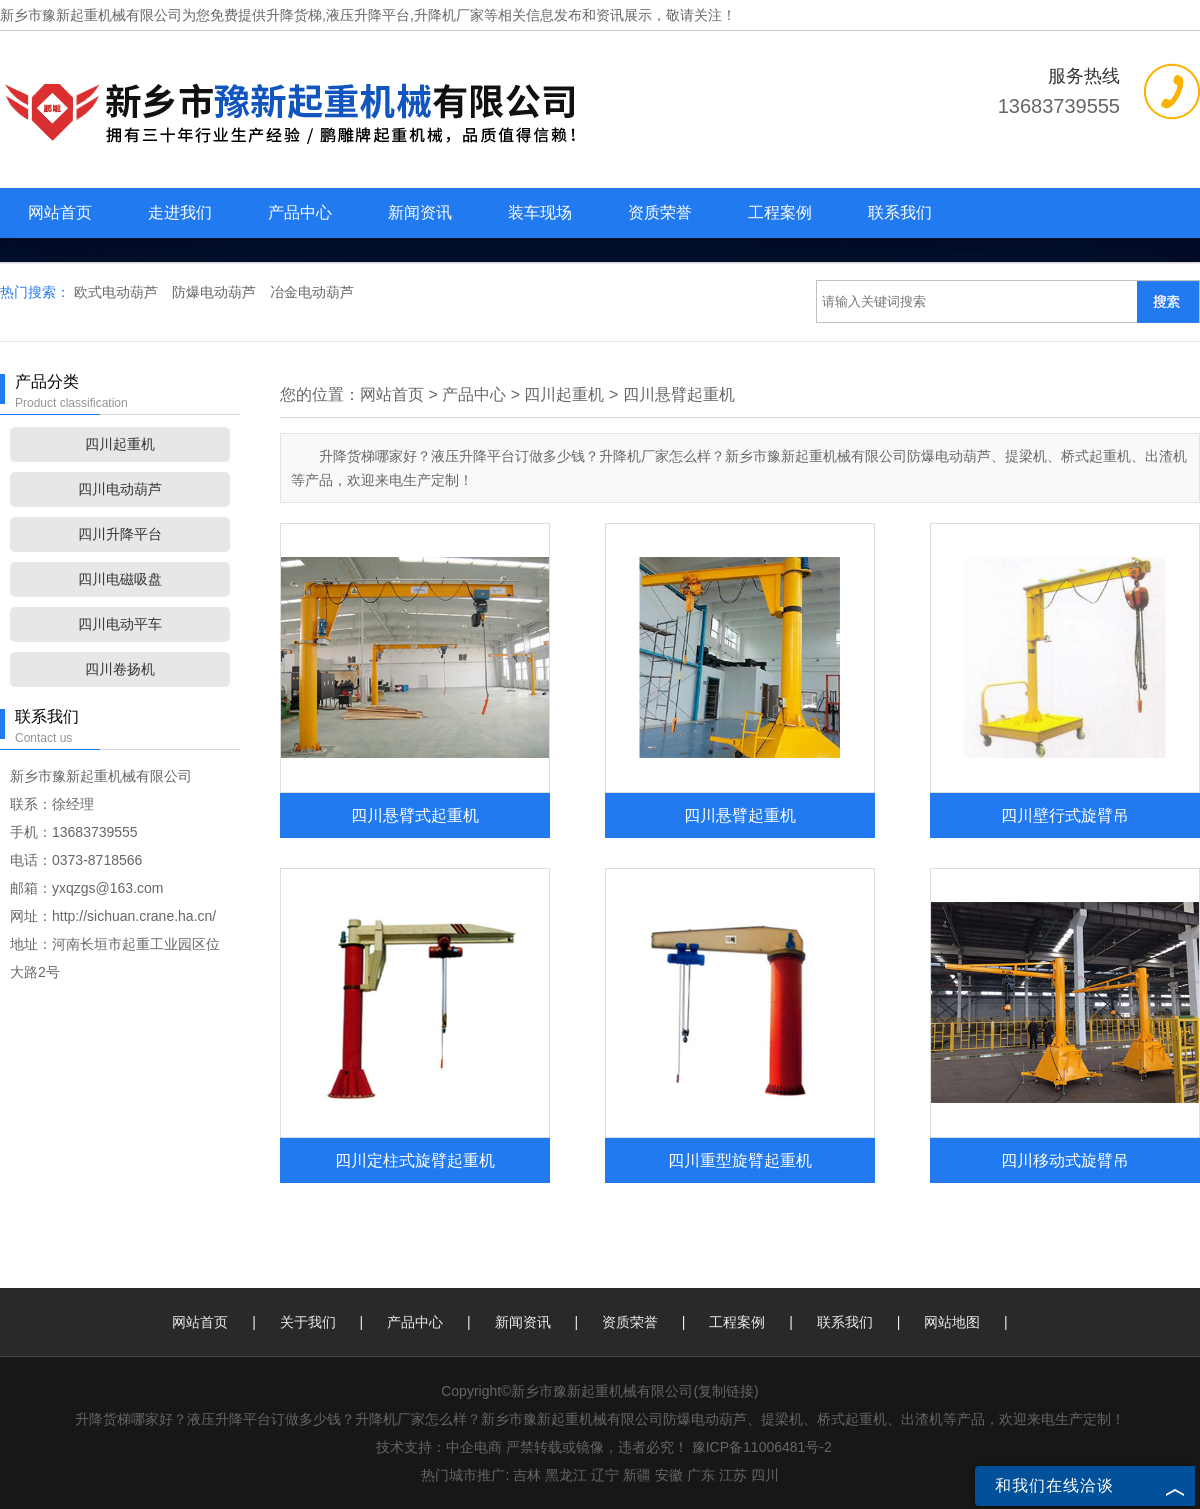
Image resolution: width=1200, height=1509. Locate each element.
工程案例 (780, 212)
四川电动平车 (120, 624)
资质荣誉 (660, 212)
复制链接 (726, 1391)
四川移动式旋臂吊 (1065, 1160)
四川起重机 (120, 444)
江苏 (733, 1475)
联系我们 (900, 212)
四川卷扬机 (120, 669)
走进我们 (180, 212)
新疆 (637, 1475)
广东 (701, 1475)
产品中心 (300, 212)
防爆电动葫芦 (216, 292)
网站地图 (952, 1322)
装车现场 (540, 212)
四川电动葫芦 (120, 489)
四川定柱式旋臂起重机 (415, 1160)
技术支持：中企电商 (439, 1447)
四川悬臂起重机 (679, 394)
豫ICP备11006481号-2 (762, 1447)
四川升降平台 (120, 534)
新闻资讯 (420, 212)
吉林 (527, 1475)
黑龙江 (566, 1475)
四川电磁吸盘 (120, 579)
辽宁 (605, 1475)
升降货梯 (294, 15)
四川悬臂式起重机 (415, 815)
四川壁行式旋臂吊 (1065, 815)
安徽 (669, 1475)
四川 (765, 1475)
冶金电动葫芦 (312, 292)
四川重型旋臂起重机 (740, 1160)
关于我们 (308, 1322)
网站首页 (60, 212)
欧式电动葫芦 (118, 292)
